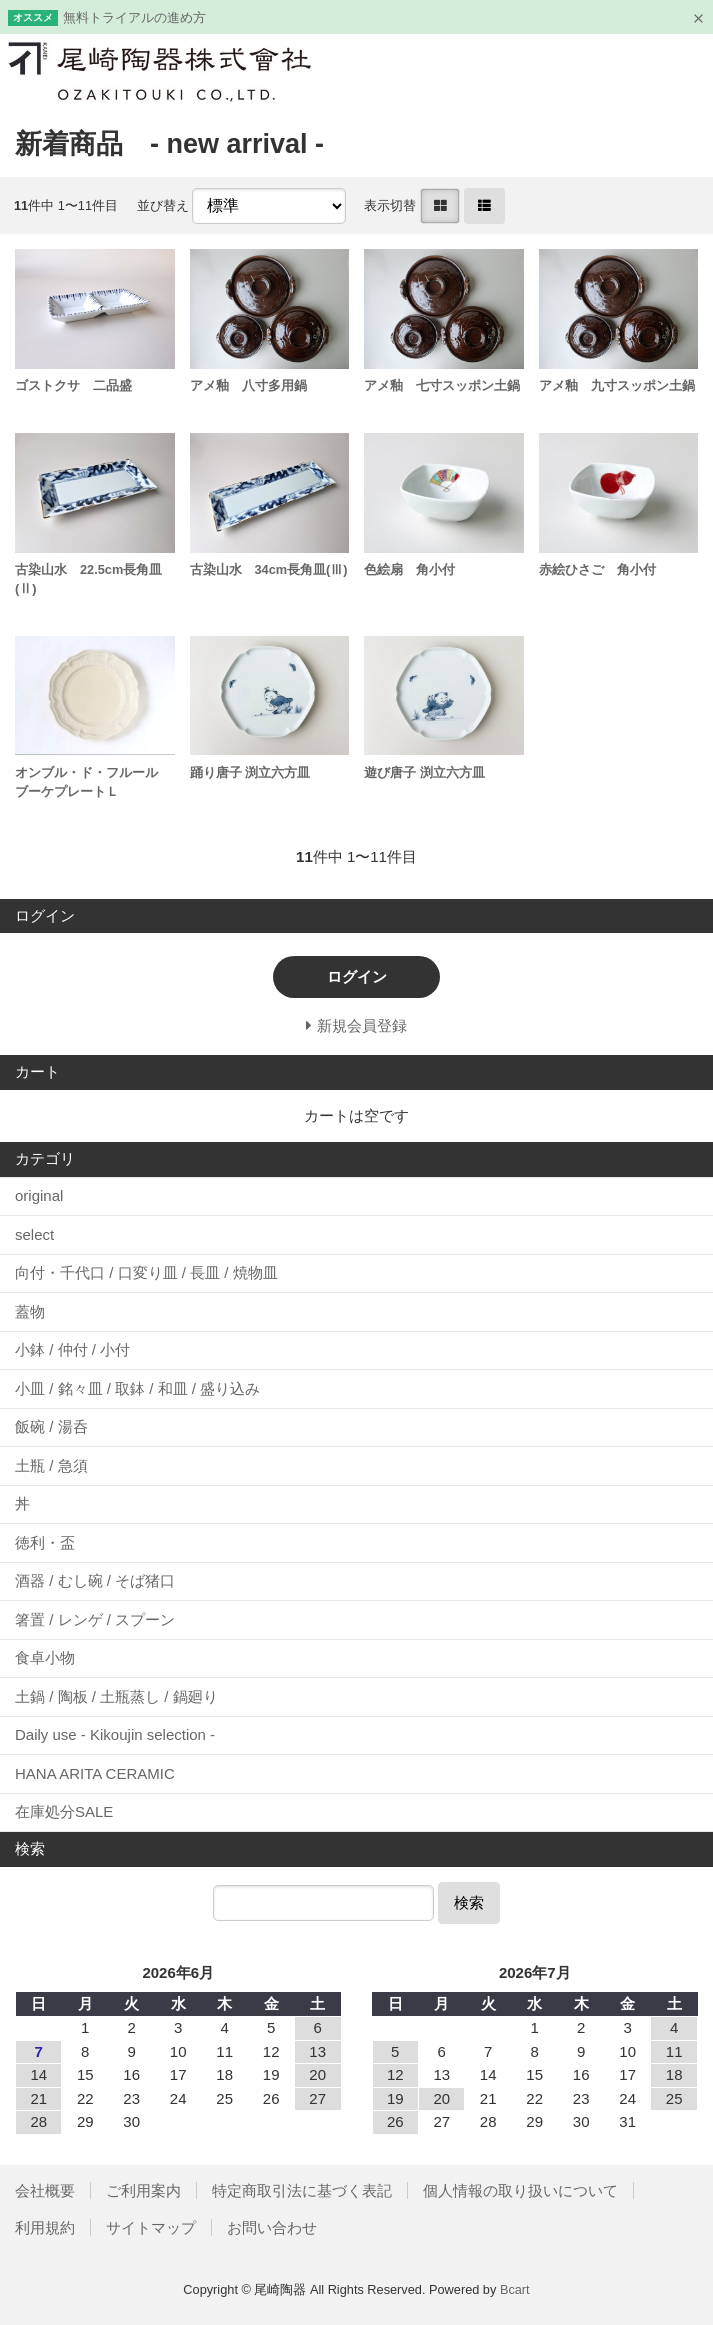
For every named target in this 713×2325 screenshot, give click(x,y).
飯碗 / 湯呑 (51, 1426)
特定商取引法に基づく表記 (302, 2190)
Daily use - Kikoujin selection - (115, 1734)
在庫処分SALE (64, 1811)
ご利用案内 (143, 2190)
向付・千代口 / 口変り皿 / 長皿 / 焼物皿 (146, 1272)
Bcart (515, 2289)
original (39, 1195)
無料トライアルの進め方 (134, 17)
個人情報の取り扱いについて (520, 2190)
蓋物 (30, 1311)
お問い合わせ (272, 2227)
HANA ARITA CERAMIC (95, 1773)
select (34, 1234)
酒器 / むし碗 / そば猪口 (95, 1580)
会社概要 (45, 2190)
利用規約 (45, 2227)
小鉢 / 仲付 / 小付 (72, 1349)
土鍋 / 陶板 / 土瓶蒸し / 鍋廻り (116, 1696)
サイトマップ (151, 2227)
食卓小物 (45, 1657)
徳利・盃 (45, 1542)
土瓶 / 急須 (51, 1465)
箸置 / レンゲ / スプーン (95, 1619)
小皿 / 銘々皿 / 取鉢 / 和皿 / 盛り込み (137, 1388)
